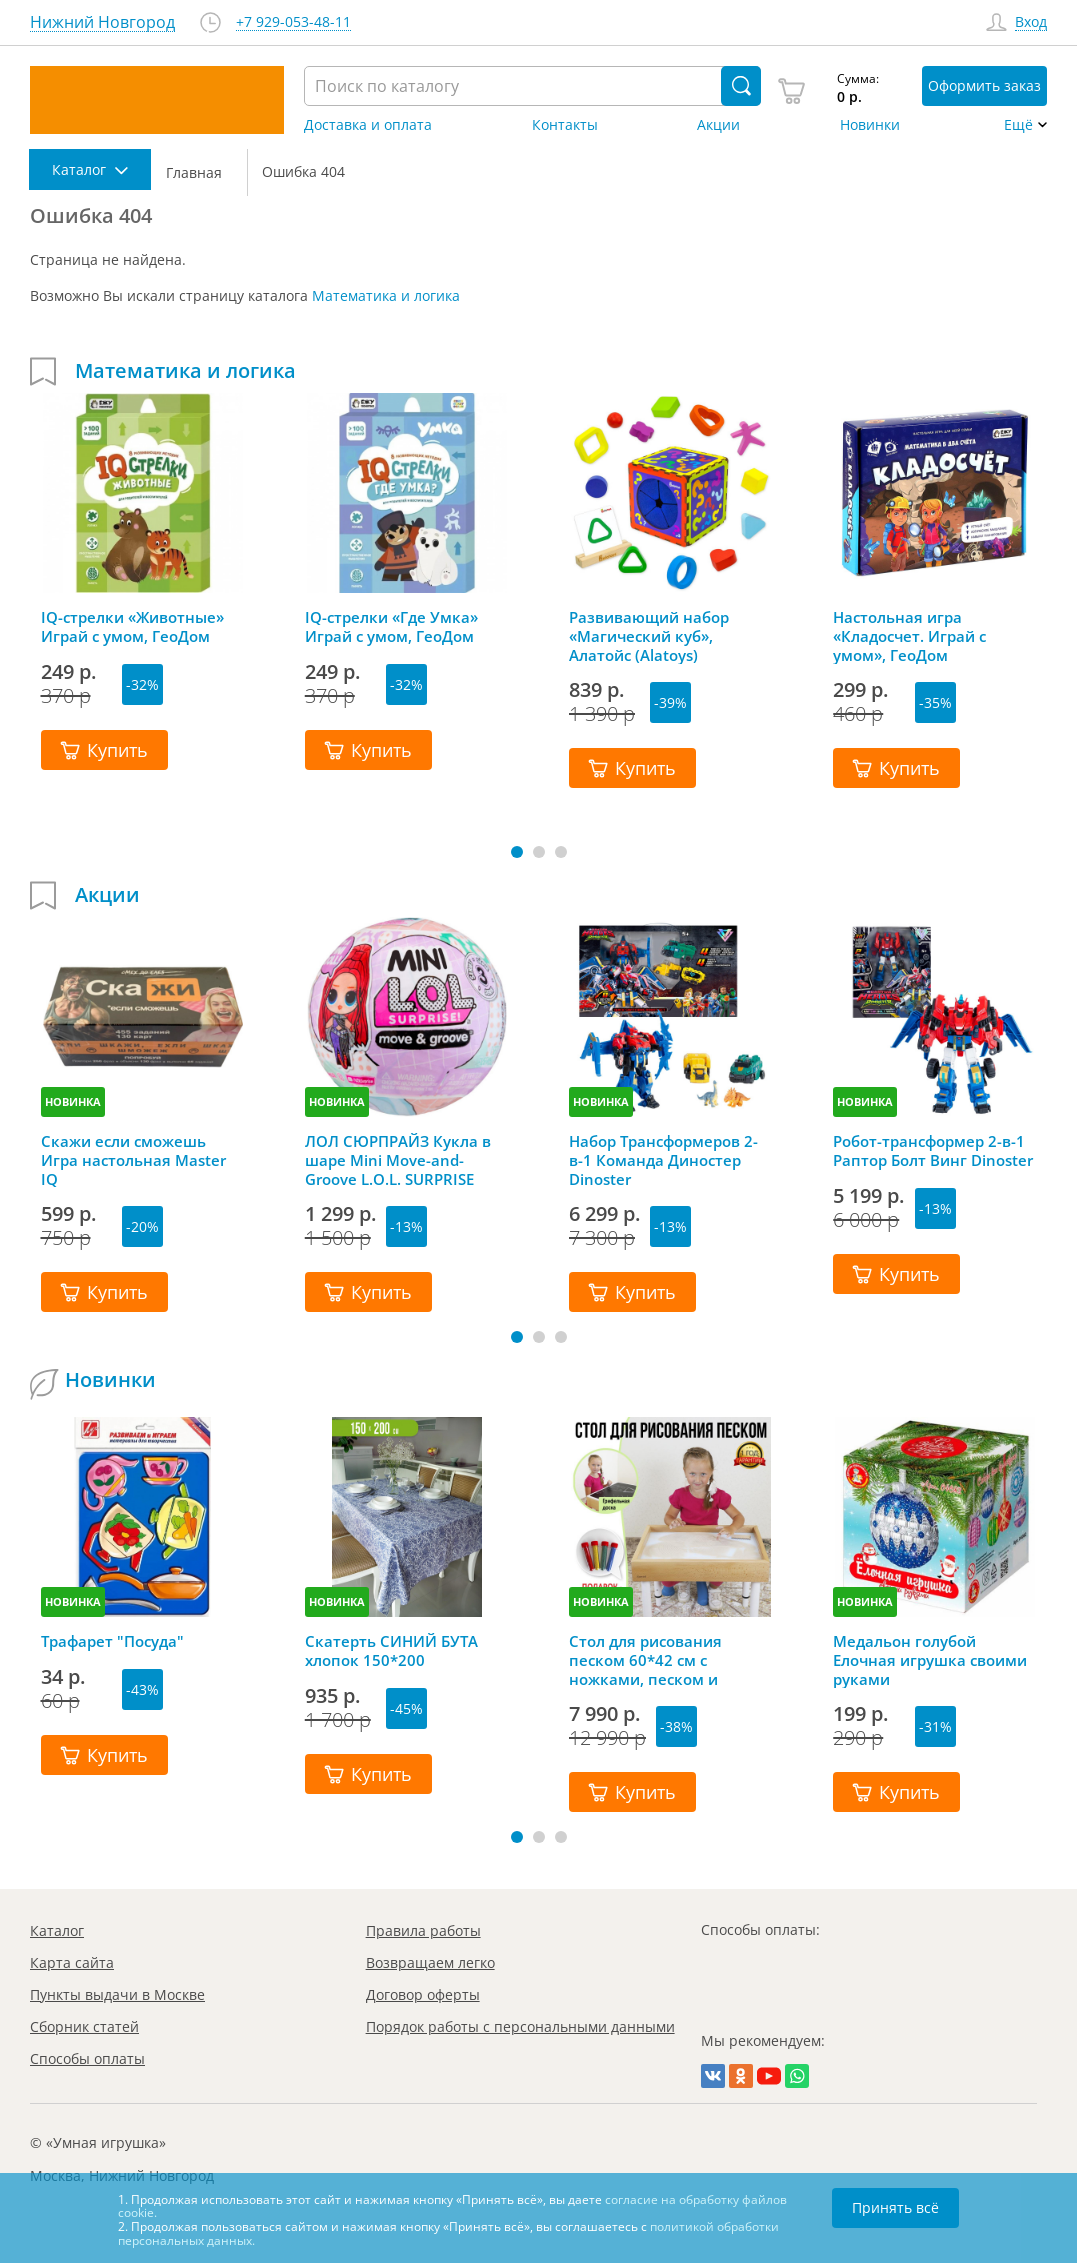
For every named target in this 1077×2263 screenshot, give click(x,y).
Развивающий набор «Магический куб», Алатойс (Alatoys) (649, 636)
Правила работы (423, 1930)
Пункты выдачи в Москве (117, 1994)
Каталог (57, 1930)
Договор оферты (423, 1994)
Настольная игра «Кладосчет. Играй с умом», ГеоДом (909, 636)
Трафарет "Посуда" (112, 1641)
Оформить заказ (984, 85)
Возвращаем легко (430, 1962)
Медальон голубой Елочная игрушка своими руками (930, 1660)
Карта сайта (72, 1962)
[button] (517, 852)
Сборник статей (84, 2026)
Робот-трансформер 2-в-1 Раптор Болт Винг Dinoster (933, 1151)
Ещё (1018, 125)
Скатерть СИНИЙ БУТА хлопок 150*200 (391, 1651)
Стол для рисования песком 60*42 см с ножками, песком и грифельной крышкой (653, 1660)
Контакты (565, 125)
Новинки (870, 125)
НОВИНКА (73, 1101)
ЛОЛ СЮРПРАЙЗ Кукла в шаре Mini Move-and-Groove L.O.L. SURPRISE (398, 1160)
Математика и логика (386, 295)
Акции (718, 125)
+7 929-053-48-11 (293, 22)
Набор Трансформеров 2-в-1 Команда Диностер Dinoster (663, 1160)
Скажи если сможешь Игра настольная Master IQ (133, 1160)
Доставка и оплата (368, 125)
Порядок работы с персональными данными (520, 2026)
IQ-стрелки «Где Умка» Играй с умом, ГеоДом (391, 627)
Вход (1031, 22)
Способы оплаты (87, 2058)
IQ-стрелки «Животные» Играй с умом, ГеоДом (132, 627)
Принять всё (895, 2207)
